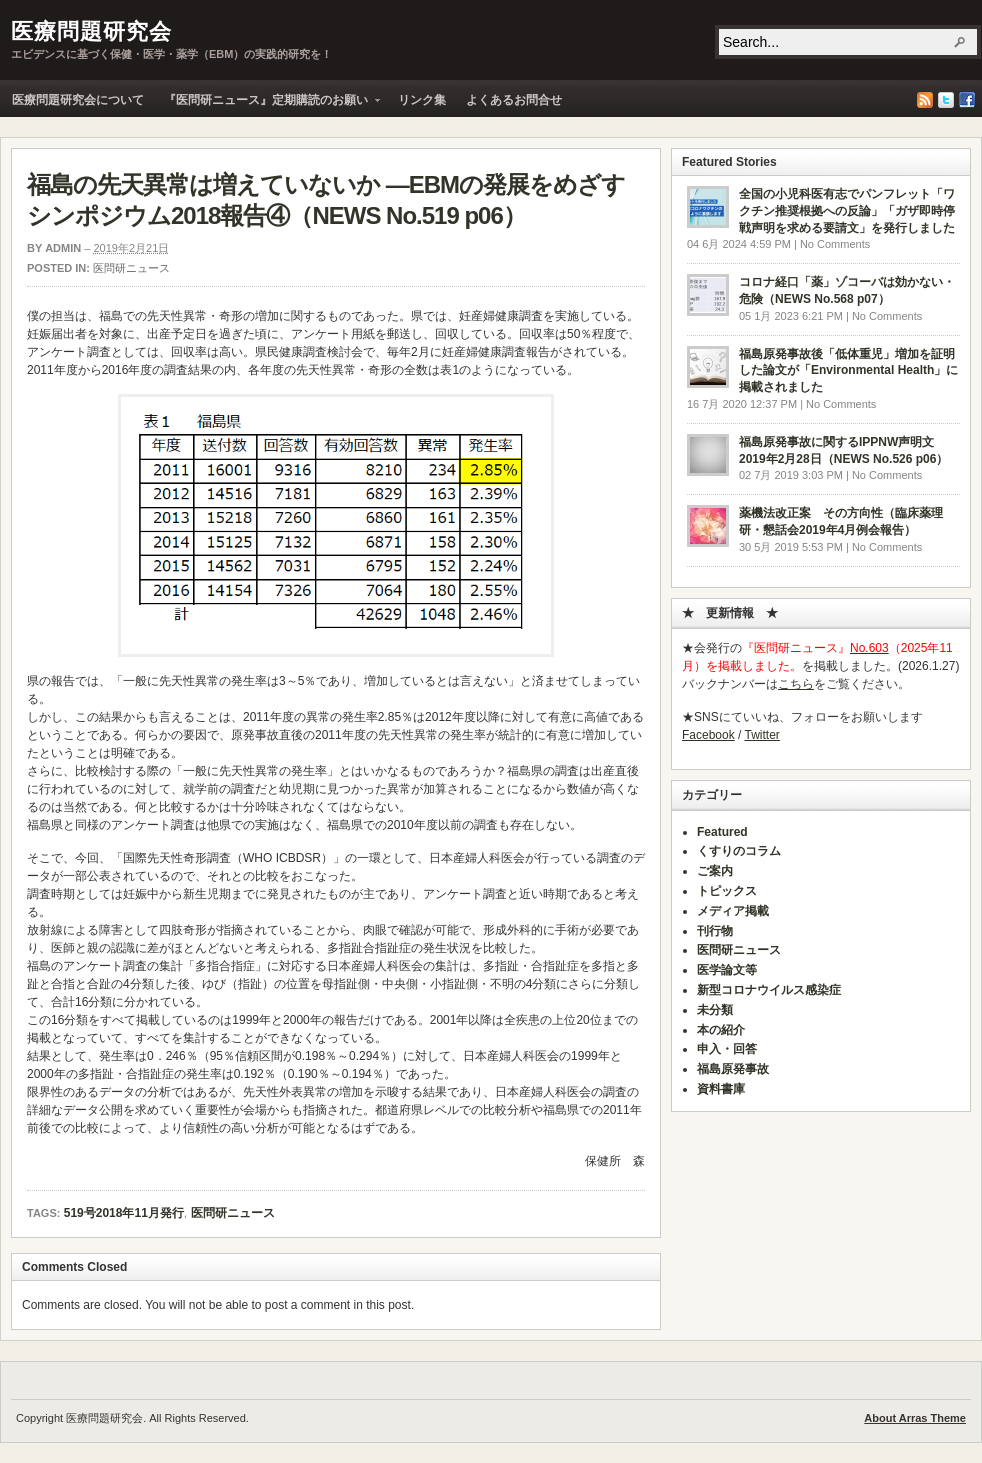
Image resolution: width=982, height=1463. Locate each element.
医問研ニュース (131, 268)
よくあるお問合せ (514, 100)
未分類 (715, 1010)
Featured (722, 832)
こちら (796, 684)
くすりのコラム (739, 851)
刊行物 (715, 931)
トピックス (727, 891)
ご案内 (715, 871)
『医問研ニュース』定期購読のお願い (267, 104)
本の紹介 (721, 1030)
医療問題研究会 (91, 31)
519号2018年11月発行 (124, 1213)
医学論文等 (727, 970)
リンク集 (422, 100)
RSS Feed (925, 100)
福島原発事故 (733, 1069)
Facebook (967, 100)
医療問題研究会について (78, 100)
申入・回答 (727, 1049)
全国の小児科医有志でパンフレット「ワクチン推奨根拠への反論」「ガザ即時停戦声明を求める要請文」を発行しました (847, 211)
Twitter (946, 100)
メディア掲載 (733, 911)
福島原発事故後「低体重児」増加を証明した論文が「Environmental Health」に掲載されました (848, 371)
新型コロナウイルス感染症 (769, 990)
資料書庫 (721, 1089)
